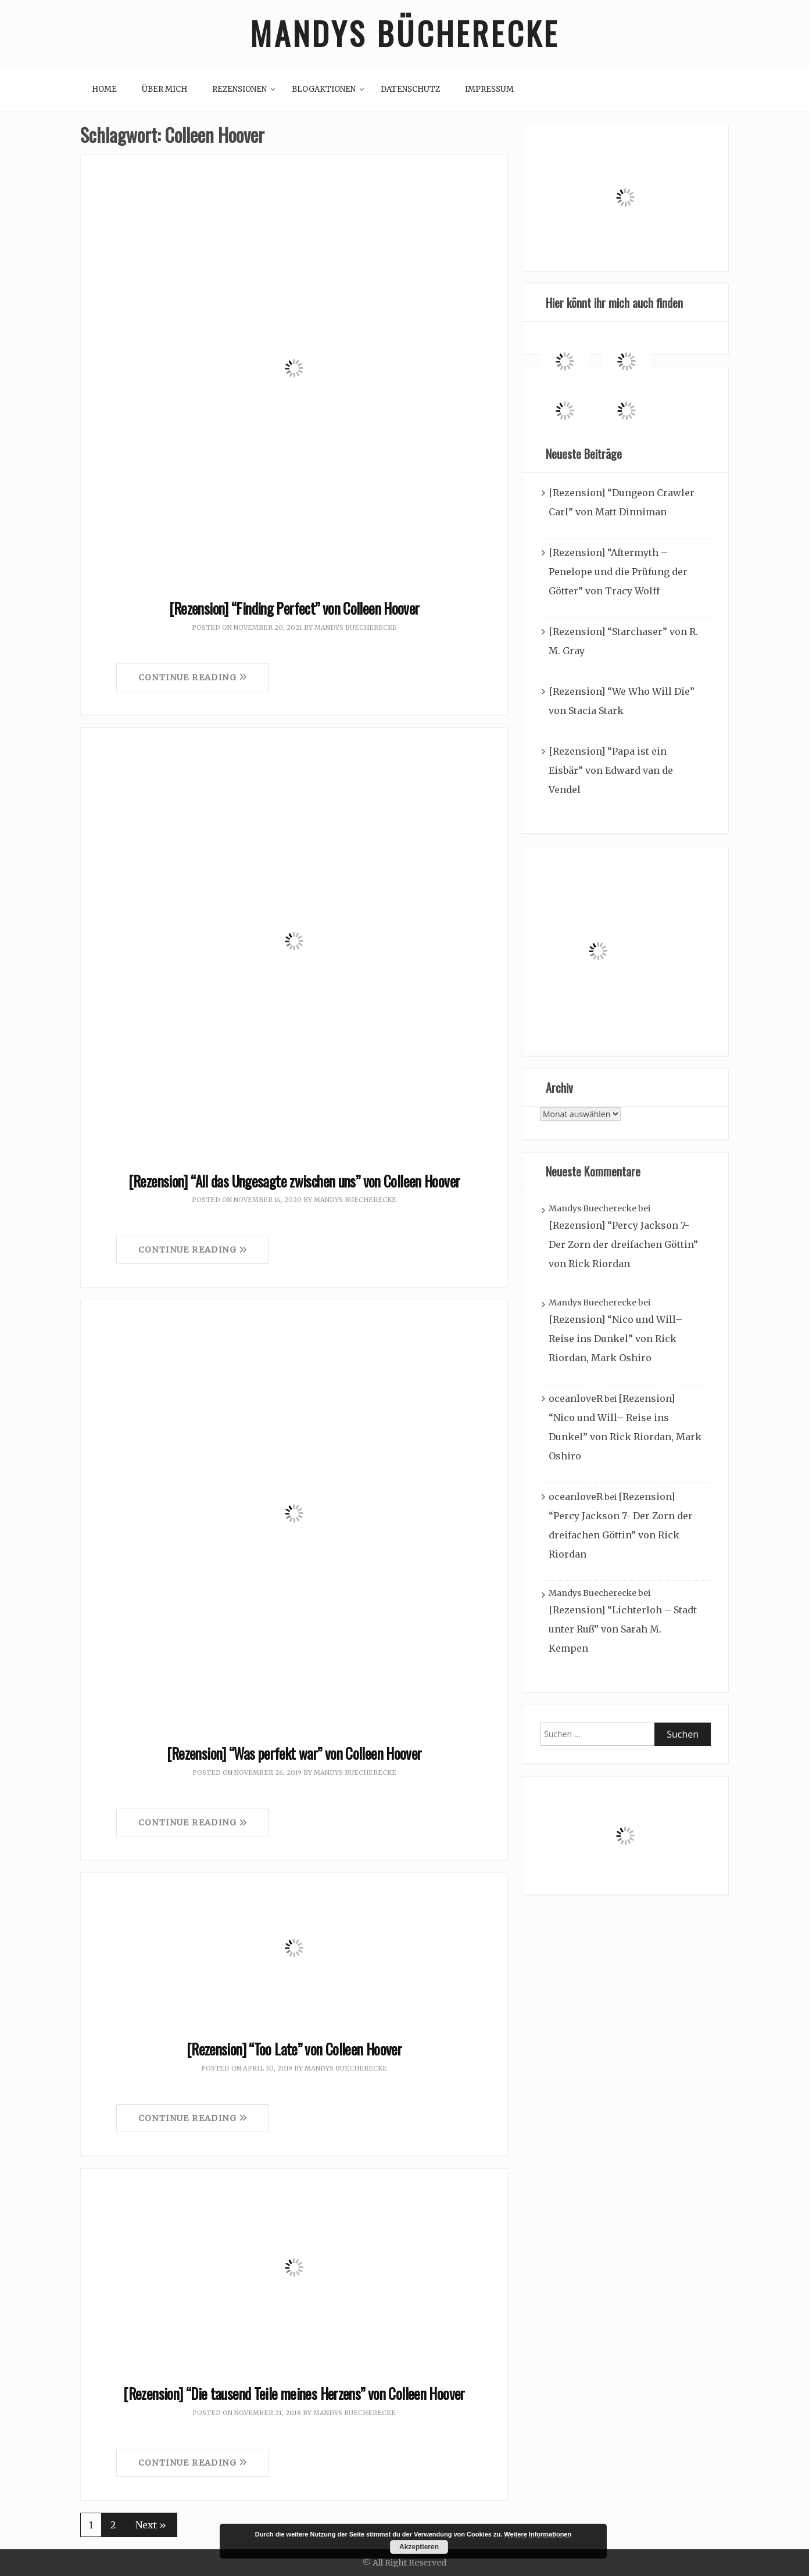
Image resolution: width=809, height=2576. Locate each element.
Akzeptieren (419, 2547)
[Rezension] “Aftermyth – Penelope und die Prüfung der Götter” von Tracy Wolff (618, 572)
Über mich (164, 89)
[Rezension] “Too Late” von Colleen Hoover (294, 2049)
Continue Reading (193, 677)
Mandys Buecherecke (355, 627)
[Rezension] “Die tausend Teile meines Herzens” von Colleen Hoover (293, 2393)
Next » (150, 2525)
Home (104, 89)
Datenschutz (410, 89)
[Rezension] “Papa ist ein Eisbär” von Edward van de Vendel (611, 771)
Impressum (489, 89)
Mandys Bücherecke (404, 33)
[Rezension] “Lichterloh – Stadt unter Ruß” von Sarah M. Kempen (623, 1630)
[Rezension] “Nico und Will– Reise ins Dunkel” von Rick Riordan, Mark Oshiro (615, 1339)
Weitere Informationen (537, 2534)
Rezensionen (239, 89)
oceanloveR (576, 1399)
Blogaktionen (324, 89)
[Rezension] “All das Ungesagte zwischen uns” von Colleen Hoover (294, 1181)
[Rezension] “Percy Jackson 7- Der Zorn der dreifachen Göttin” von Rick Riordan (623, 1245)
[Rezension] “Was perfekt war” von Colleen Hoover (294, 1753)
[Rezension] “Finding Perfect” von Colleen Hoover (294, 608)
